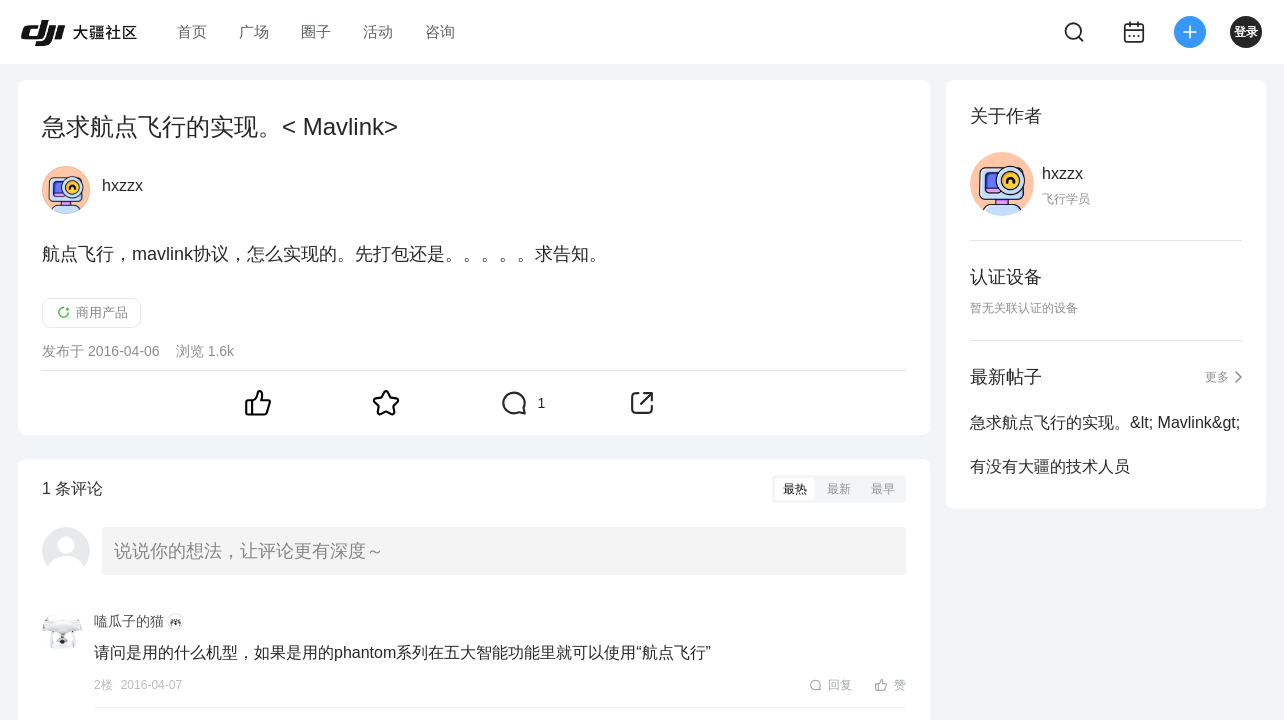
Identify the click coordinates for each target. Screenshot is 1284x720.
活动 (378, 31)
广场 (254, 31)
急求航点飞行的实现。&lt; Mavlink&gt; (1105, 422)
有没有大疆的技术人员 (1050, 466)
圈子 (316, 31)
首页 (192, 31)
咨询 (440, 31)
